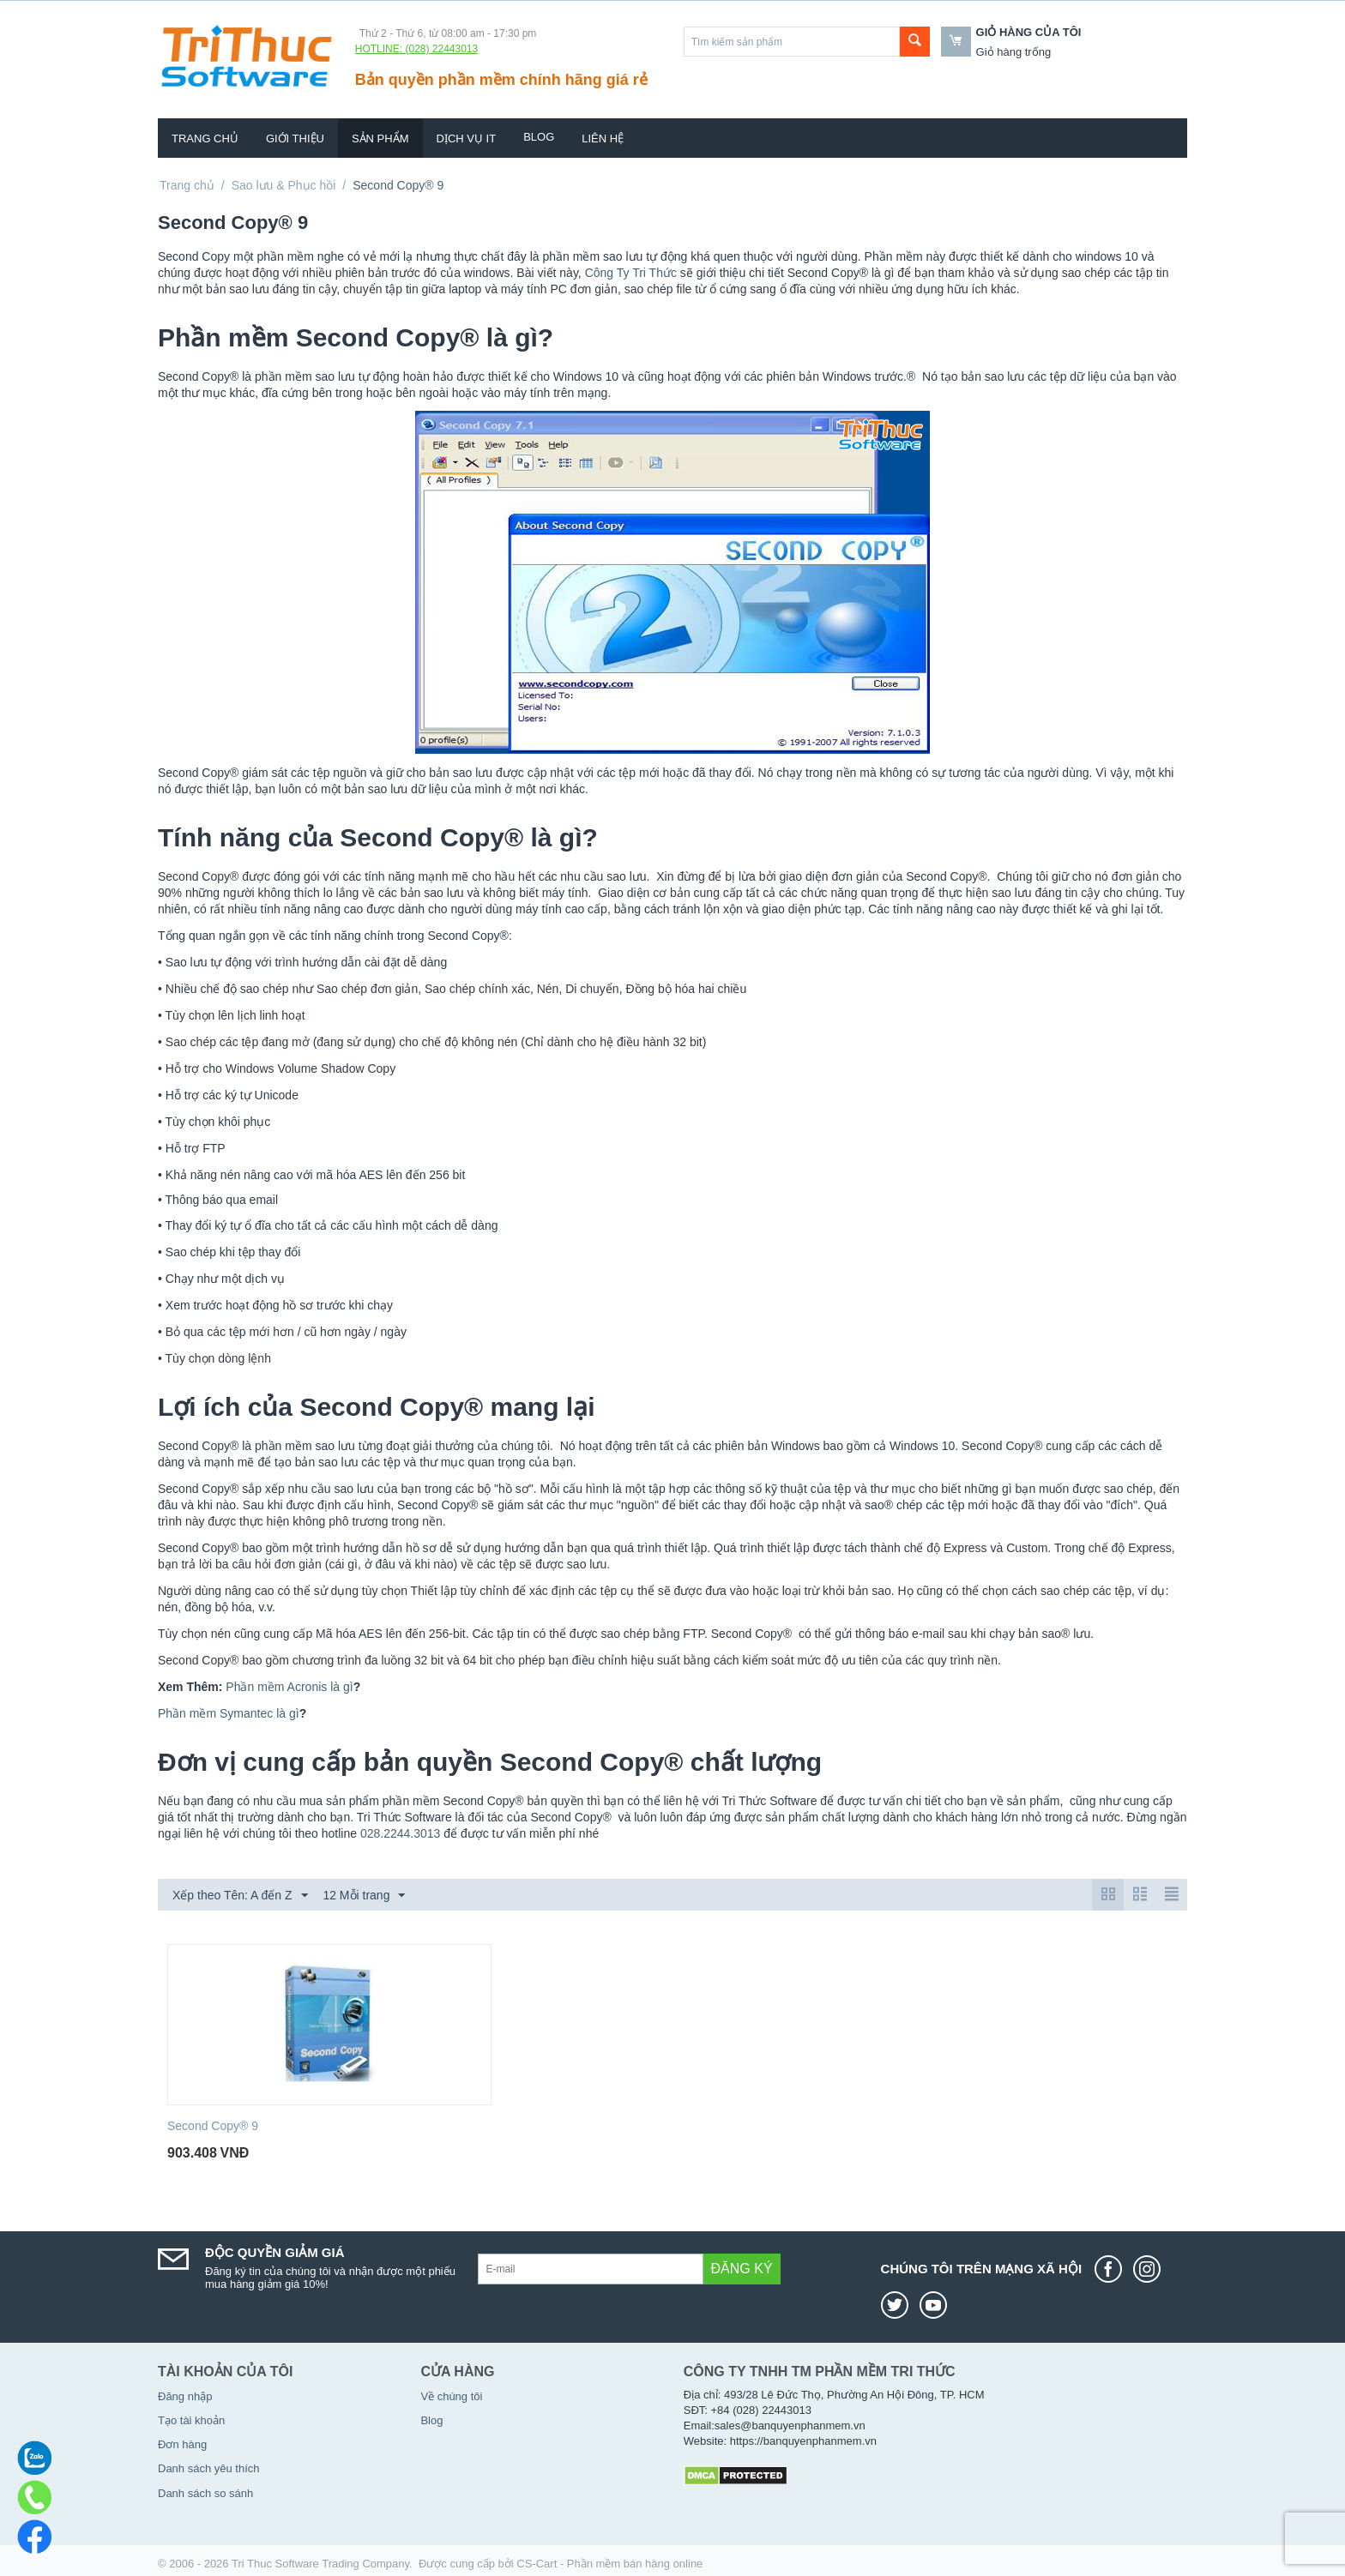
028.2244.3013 (400, 1833)
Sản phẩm (380, 138)
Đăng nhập (185, 2396)
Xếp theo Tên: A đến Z (240, 1896)
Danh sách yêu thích (209, 2468)
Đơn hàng (182, 2444)
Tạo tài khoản (191, 2420)
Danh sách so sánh (205, 2493)
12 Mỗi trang (364, 1896)
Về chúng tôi (451, 2396)
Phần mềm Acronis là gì (289, 1687)
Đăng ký (742, 2268)
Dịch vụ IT (467, 138)
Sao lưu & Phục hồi (284, 185)
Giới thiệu (295, 138)
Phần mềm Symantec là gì (228, 1713)
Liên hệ (603, 138)
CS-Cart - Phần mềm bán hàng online (609, 2563)
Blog (538, 136)
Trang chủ (205, 138)
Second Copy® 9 (212, 2126)
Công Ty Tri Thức (631, 273)
